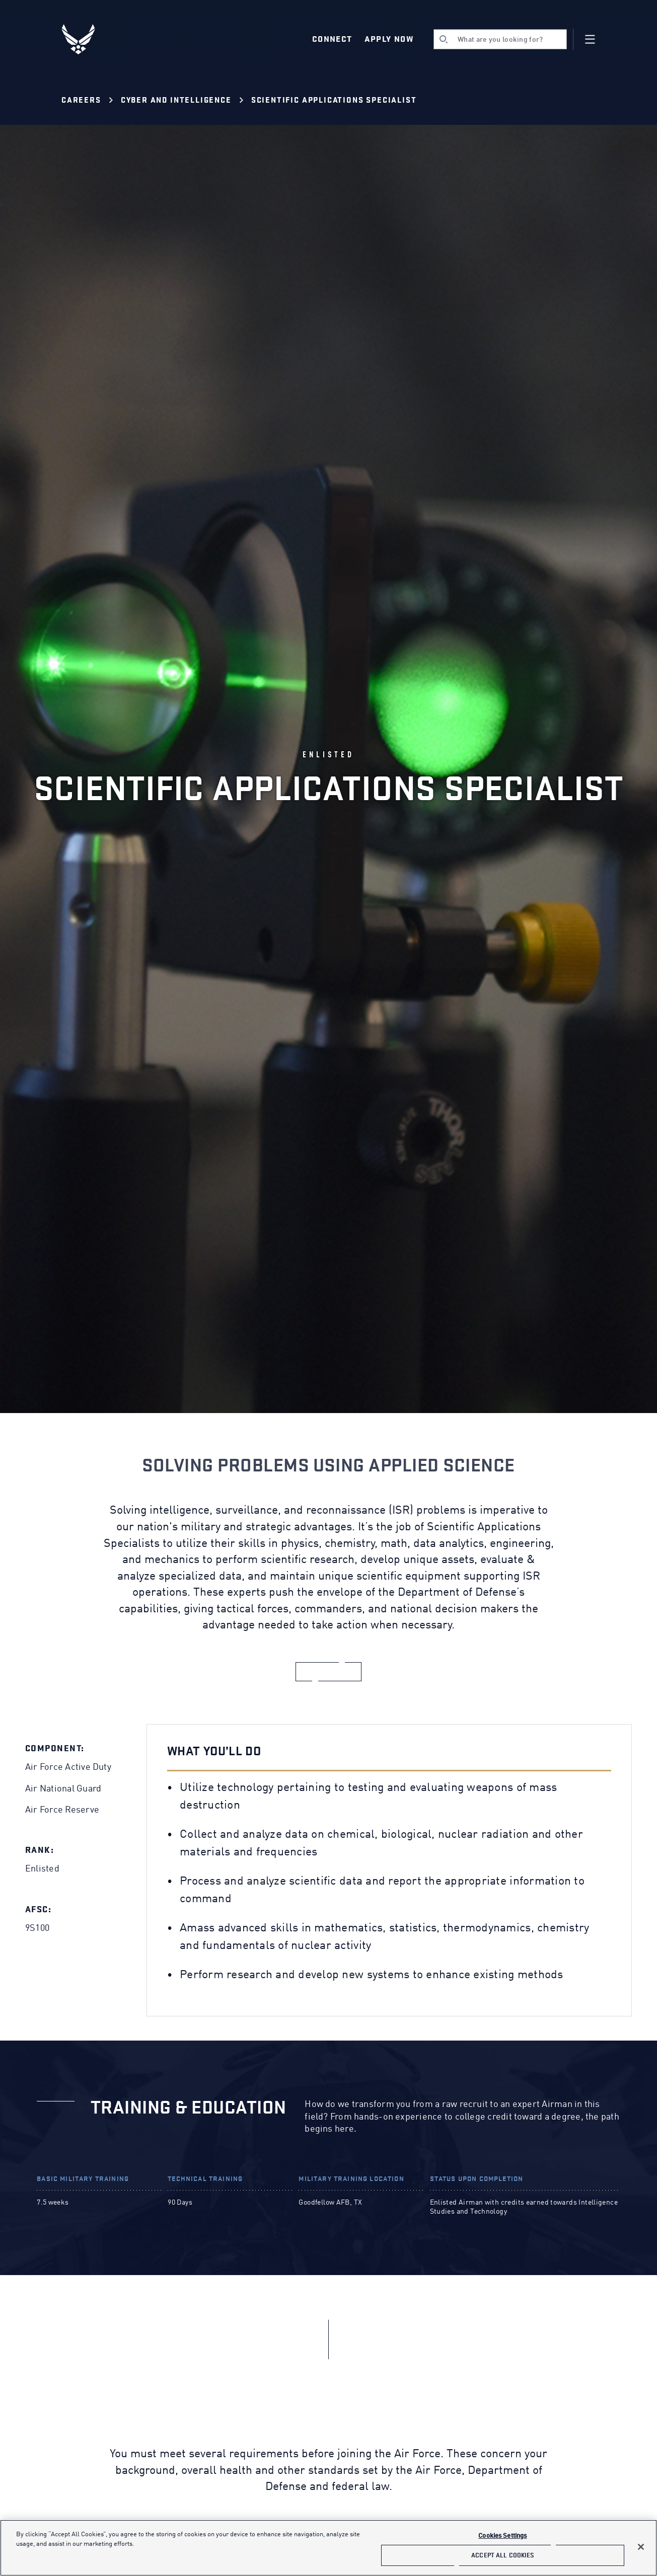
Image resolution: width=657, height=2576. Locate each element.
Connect (332, 39)
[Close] (641, 2547)
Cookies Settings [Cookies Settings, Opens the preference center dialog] (502, 2536)
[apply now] (329, 1672)
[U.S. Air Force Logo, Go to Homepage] (85, 39)
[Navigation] (590, 39)
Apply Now (388, 39)
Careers (81, 100)
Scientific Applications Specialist (334, 100)
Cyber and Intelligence (176, 100)
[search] (500, 39)
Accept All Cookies (502, 2555)
